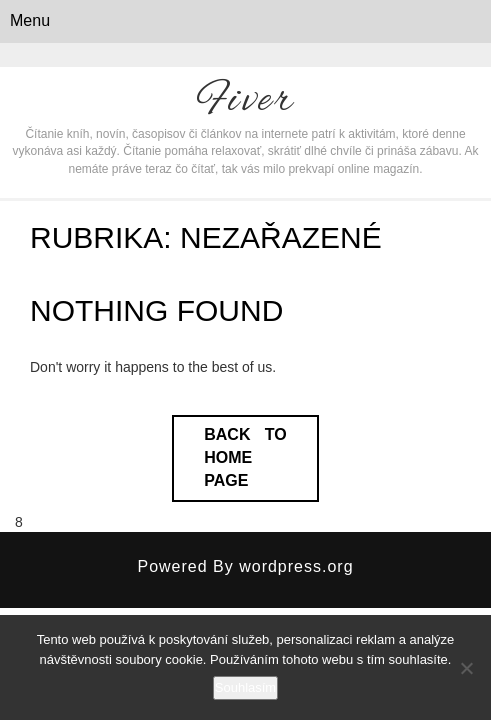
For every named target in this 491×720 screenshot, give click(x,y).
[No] (466, 668)
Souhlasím (245, 687)
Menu (30, 20)
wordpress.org (296, 566)
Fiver (246, 101)
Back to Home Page (245, 457)
